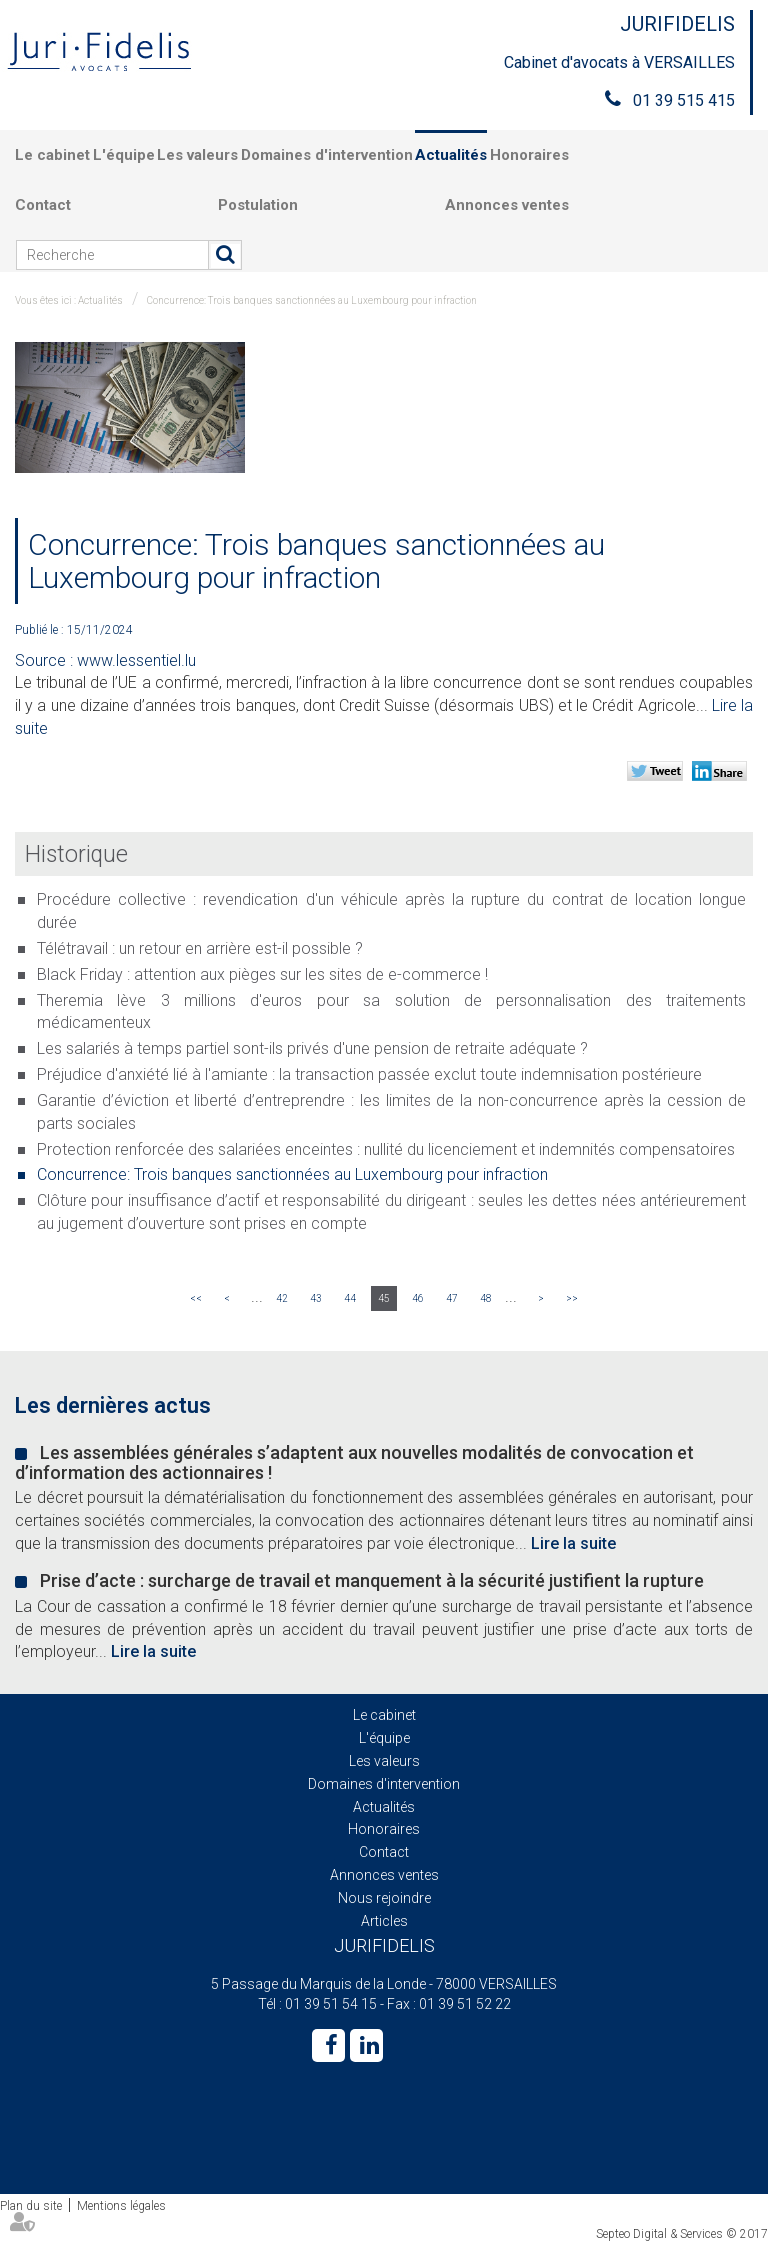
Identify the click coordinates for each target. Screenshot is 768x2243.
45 (384, 1298)
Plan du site (31, 2206)
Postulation (258, 205)
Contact (43, 205)
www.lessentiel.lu (136, 660)
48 (486, 1298)
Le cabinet (52, 155)
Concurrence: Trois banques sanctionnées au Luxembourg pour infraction (312, 300)
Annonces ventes (507, 205)
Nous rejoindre (384, 1898)
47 (452, 1298)
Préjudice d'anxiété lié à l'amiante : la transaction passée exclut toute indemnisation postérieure (369, 1074)
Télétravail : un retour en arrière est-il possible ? (200, 948)
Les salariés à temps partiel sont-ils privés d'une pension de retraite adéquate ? (312, 1048)
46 (418, 1298)
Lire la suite (573, 1543)
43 (316, 1298)
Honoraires (529, 155)
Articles (384, 1921)
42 (282, 1298)
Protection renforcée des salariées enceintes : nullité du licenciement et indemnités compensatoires (386, 1149)
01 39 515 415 (684, 100)
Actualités (451, 155)
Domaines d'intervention (327, 155)
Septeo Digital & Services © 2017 (682, 2234)
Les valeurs (197, 155)
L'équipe (124, 155)
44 (350, 1298)
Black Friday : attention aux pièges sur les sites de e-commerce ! (262, 974)
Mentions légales (121, 2206)
